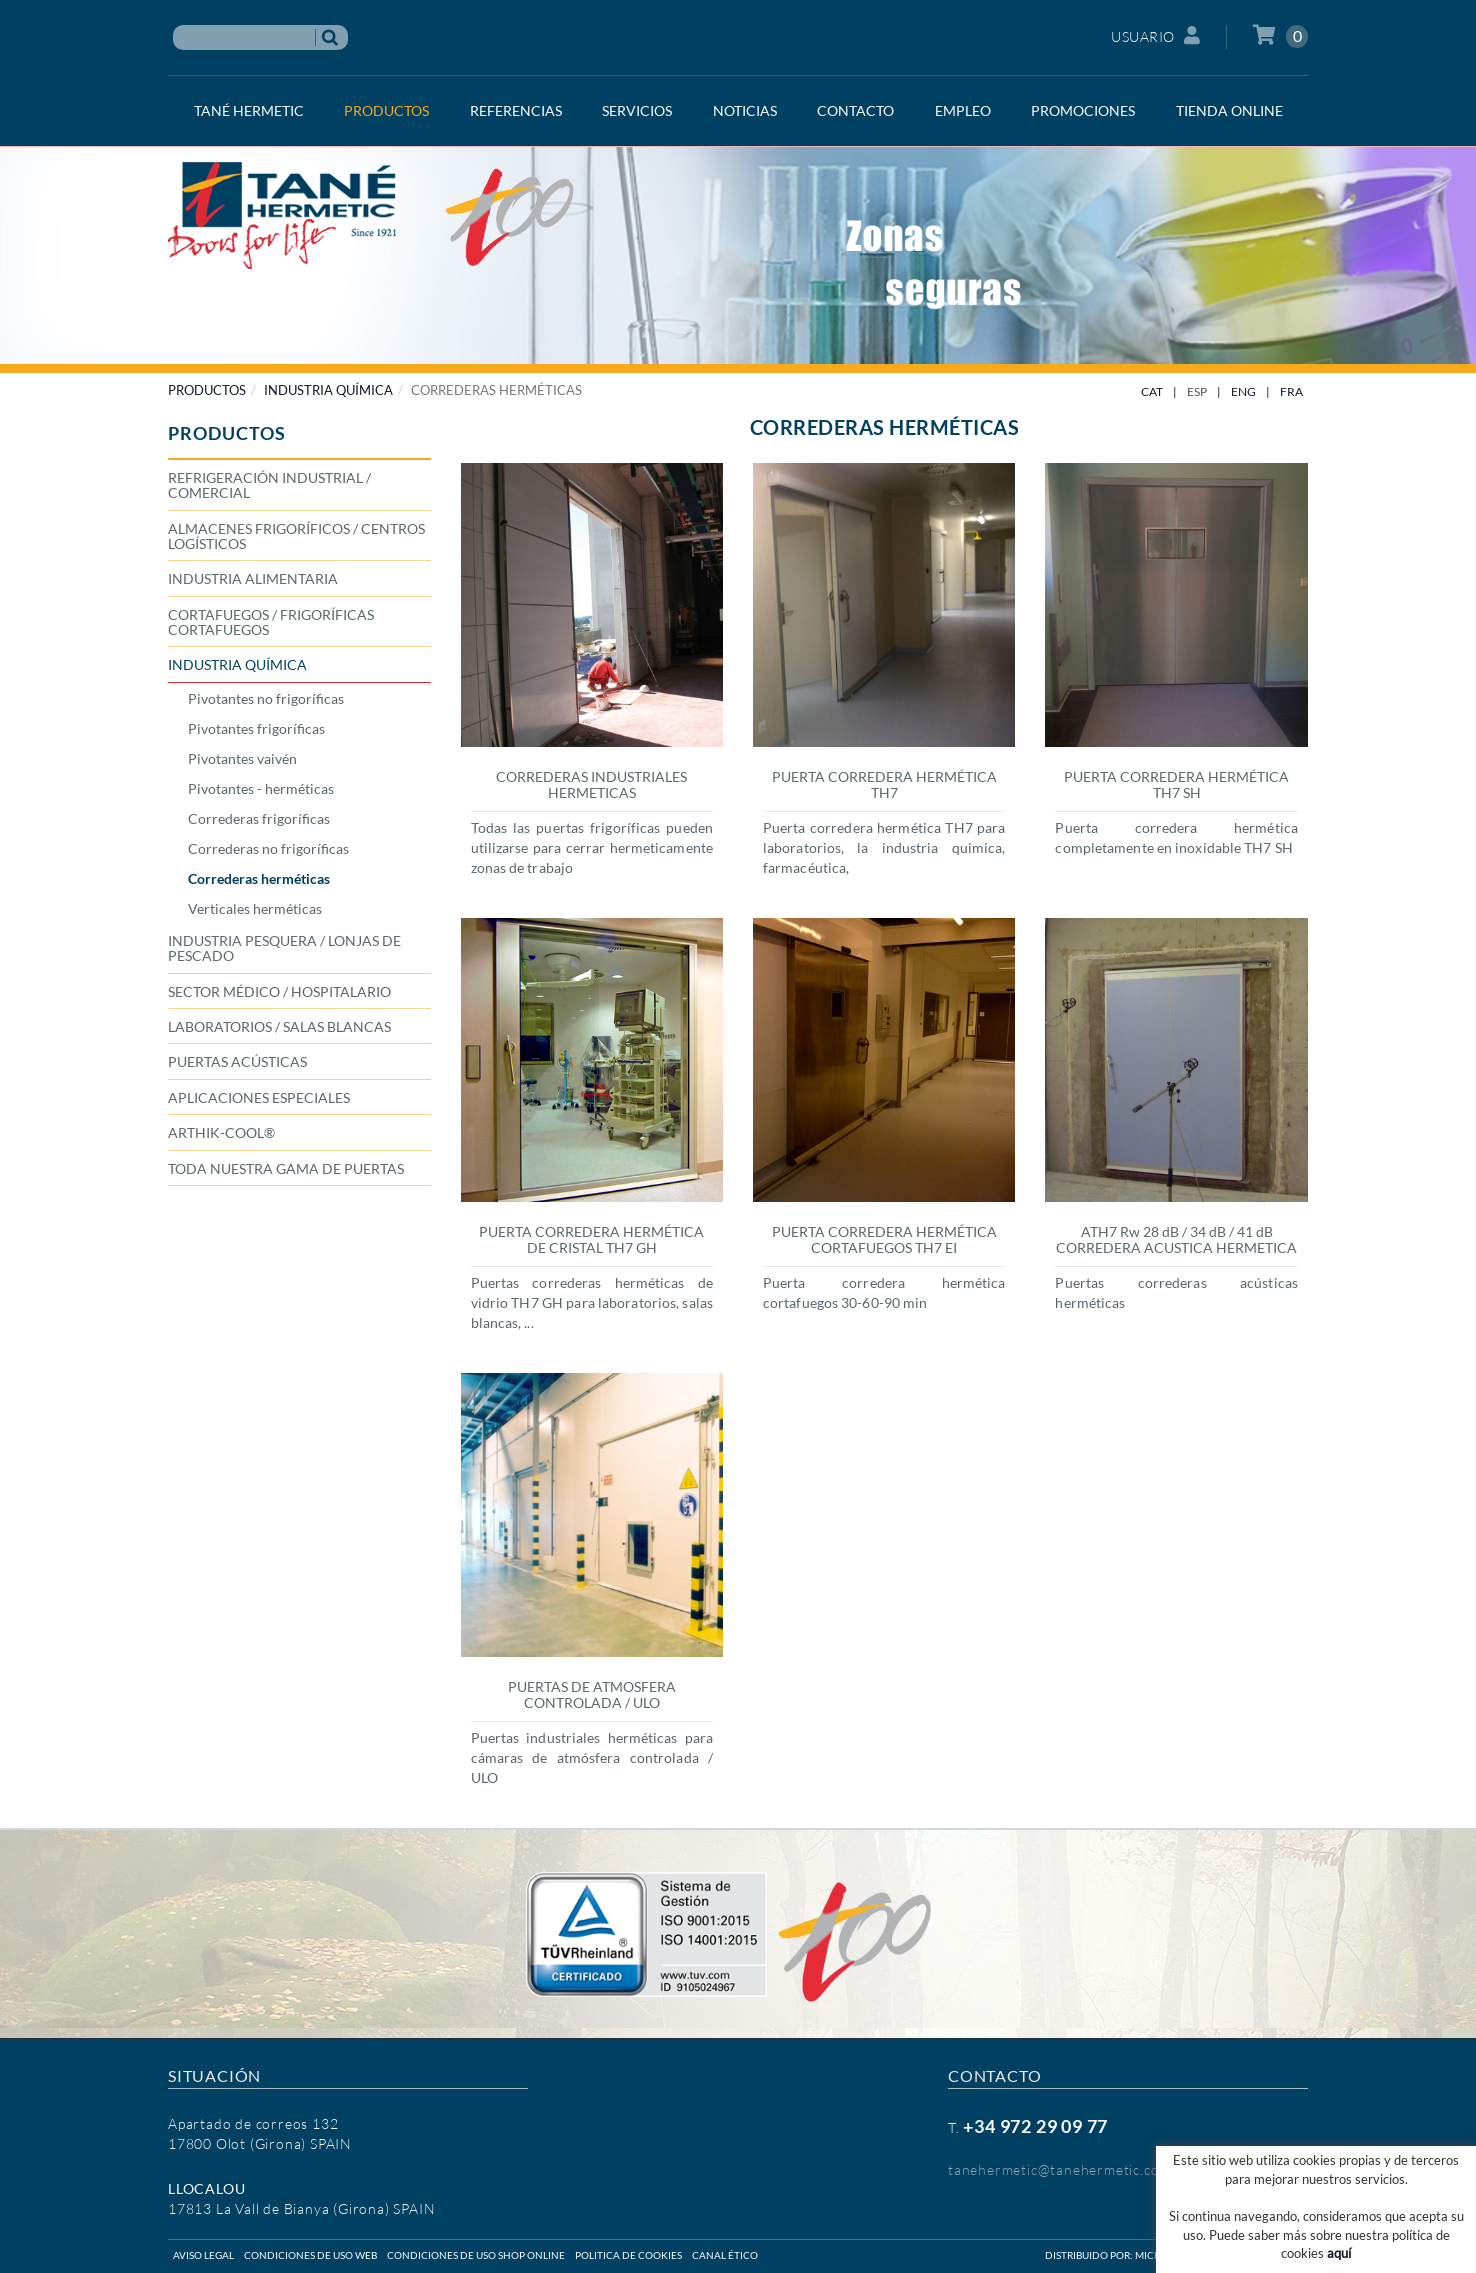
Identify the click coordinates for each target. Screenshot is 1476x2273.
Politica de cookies (628, 2255)
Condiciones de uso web (310, 2255)
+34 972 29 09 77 (1035, 2126)
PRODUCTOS (207, 390)
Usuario (1155, 35)
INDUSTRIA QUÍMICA (328, 390)
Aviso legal (203, 2255)
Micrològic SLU (1176, 2255)
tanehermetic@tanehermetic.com (1059, 2169)
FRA (1291, 391)
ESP (1197, 391)
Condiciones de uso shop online (476, 2255)
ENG (1243, 391)
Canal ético (725, 2255)
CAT (1152, 391)
